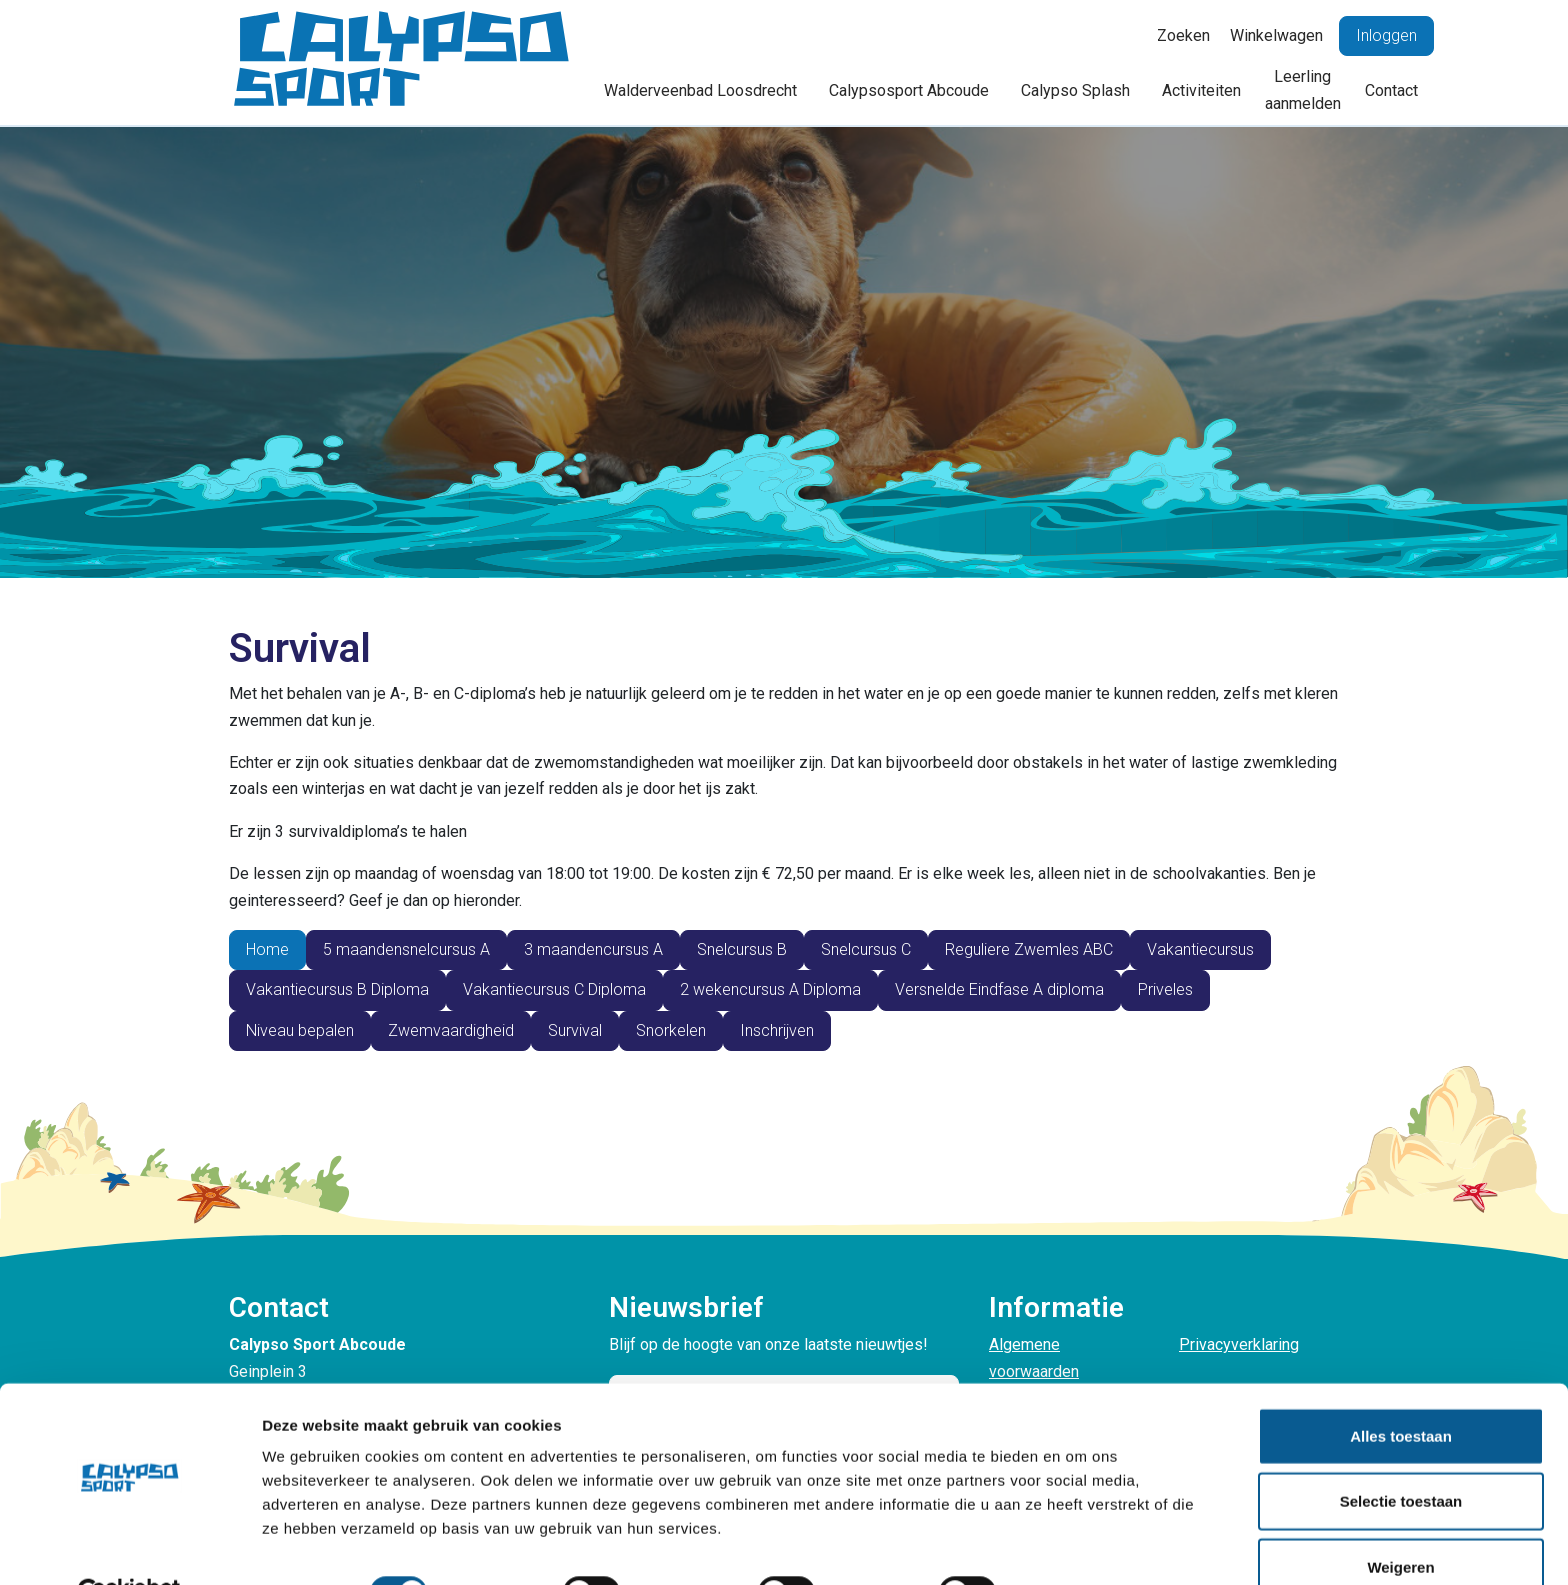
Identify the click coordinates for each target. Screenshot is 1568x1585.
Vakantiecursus (1200, 949)
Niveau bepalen (300, 1030)
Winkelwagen (1276, 35)
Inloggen (1386, 35)
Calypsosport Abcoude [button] (909, 90)
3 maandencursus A (593, 949)
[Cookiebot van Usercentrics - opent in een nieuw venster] (129, 1546)
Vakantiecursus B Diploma (337, 989)
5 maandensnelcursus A (406, 949)
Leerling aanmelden (1303, 89)
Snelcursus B (742, 949)
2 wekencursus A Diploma (770, 989)
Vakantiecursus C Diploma (554, 989)
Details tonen (1080, 1545)
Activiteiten (1201, 90)
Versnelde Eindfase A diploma (999, 989)
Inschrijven (777, 1030)
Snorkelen (671, 1030)
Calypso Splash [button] (1075, 90)
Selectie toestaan (1401, 1454)
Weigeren (1400, 1519)
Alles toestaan (1401, 1388)
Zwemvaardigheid (451, 1030)
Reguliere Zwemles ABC (1029, 949)
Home (267, 949)
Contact (1391, 90)
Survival (575, 1030)
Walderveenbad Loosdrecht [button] (700, 90)
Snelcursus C (866, 949)
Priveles (1165, 989)
